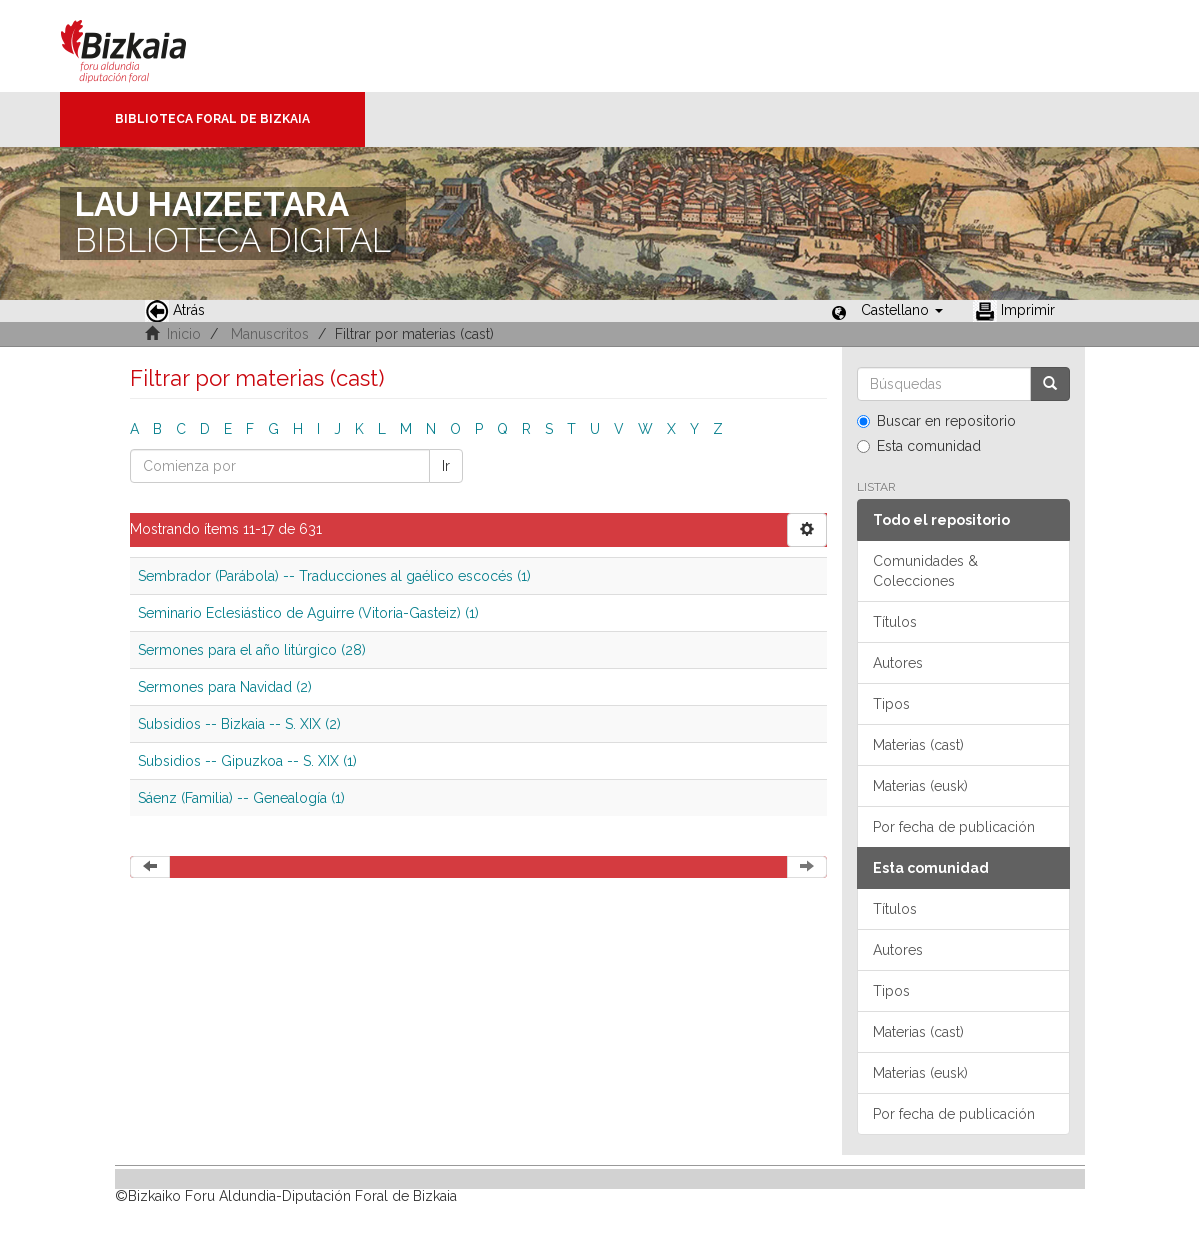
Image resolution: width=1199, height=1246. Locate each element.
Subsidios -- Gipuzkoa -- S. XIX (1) (247, 761)
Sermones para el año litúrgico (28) (252, 650)
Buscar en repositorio (936, 421)
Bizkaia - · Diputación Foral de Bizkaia (144, 46)
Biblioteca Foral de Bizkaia (212, 119)
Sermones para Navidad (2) (225, 687)
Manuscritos (270, 334)
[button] (902, 310)
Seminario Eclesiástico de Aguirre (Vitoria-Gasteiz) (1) (308, 613)
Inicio (184, 334)
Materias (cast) (918, 745)
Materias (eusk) (920, 786)
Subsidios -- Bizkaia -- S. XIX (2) (239, 724)
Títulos (895, 622)
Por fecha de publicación (954, 827)
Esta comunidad (919, 446)
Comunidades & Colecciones (925, 571)
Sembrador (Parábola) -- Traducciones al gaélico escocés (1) (334, 576)
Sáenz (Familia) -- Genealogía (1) (241, 798)
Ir (446, 466)
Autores (898, 663)
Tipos (891, 704)
